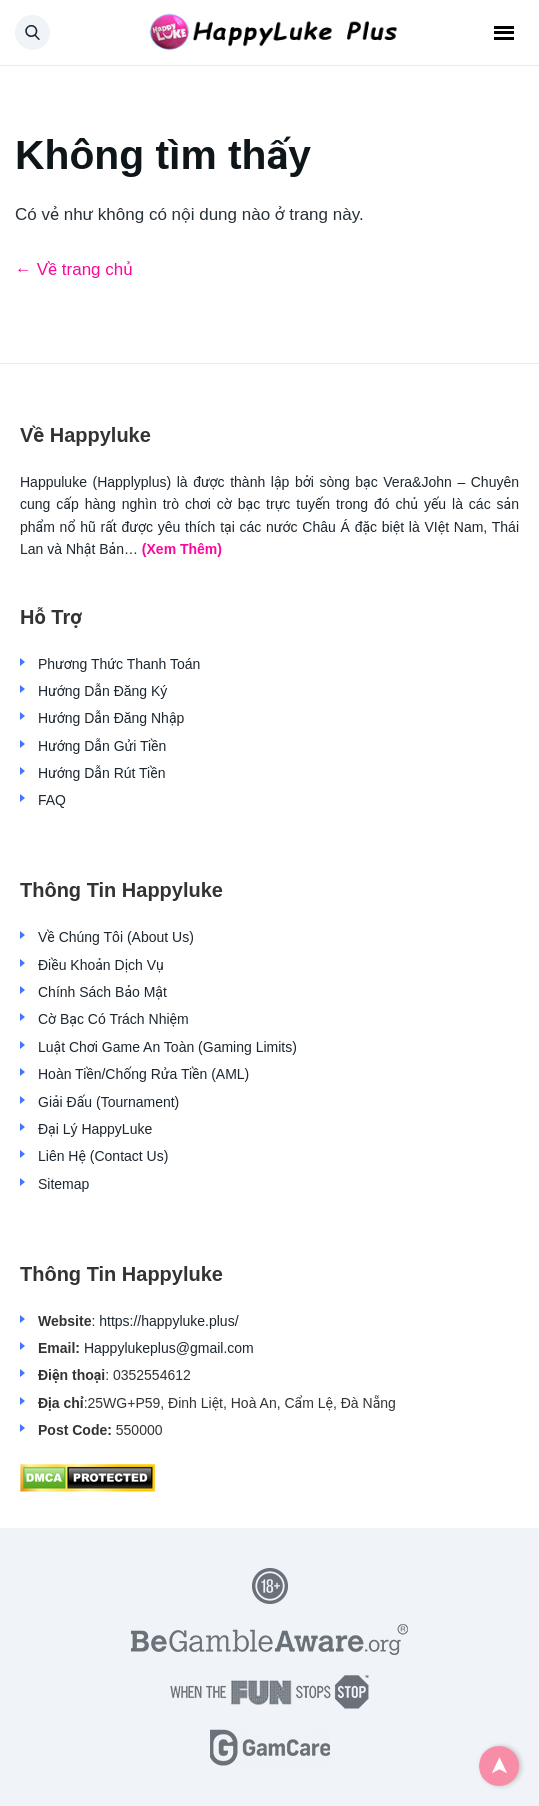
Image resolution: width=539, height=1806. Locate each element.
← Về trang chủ (74, 269)
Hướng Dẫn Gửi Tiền (102, 746)
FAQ (52, 800)
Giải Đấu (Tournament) (108, 1102)
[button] (32, 32)
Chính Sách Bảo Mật (102, 992)
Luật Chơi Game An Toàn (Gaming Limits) (167, 1047)
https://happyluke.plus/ (168, 1321)
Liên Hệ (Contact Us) (103, 1156)
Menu (504, 33)
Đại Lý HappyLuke (95, 1129)
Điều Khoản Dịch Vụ (101, 965)
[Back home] (270, 33)
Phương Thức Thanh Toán (119, 664)
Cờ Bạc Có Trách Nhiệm (113, 1019)
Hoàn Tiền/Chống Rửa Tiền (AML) (143, 1074)
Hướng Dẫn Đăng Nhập (111, 718)
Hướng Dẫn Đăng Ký (102, 691)
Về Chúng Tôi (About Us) (116, 937)
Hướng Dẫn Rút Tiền (101, 773)
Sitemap (63, 1184)
